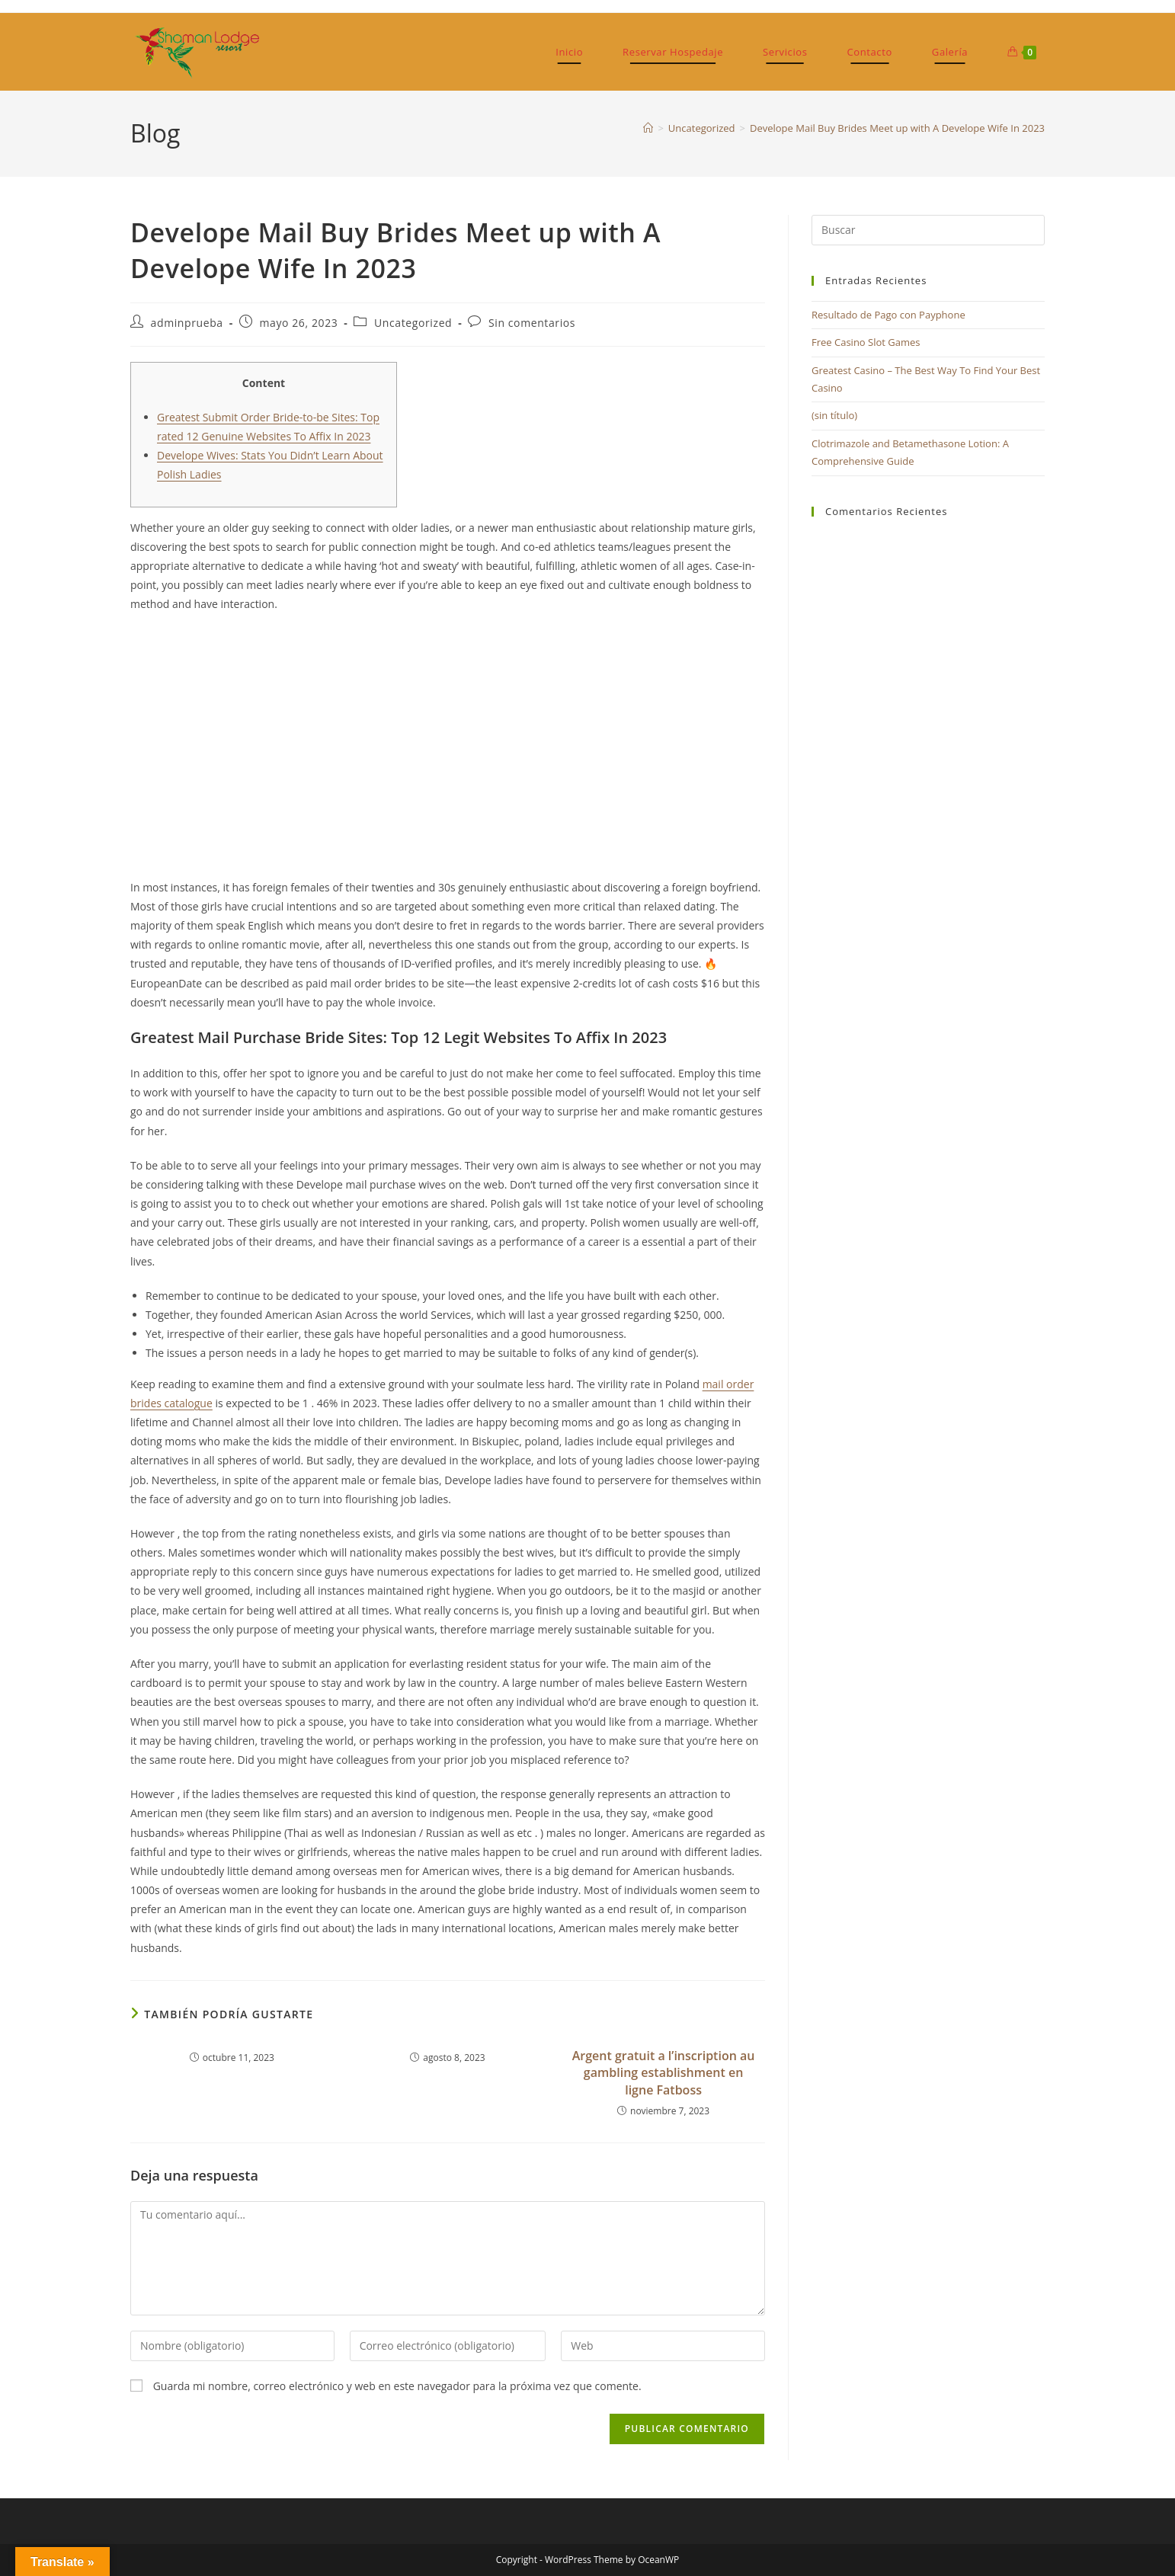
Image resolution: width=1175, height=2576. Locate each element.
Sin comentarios (531, 322)
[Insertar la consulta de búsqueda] (928, 230)
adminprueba (187, 322)
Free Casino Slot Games (866, 342)
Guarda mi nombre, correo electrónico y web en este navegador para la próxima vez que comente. (397, 2386)
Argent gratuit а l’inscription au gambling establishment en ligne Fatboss (663, 2072)
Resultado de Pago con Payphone (888, 315)
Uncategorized (413, 322)
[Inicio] (648, 128)
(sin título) (834, 415)
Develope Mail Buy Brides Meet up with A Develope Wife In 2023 (897, 128)
